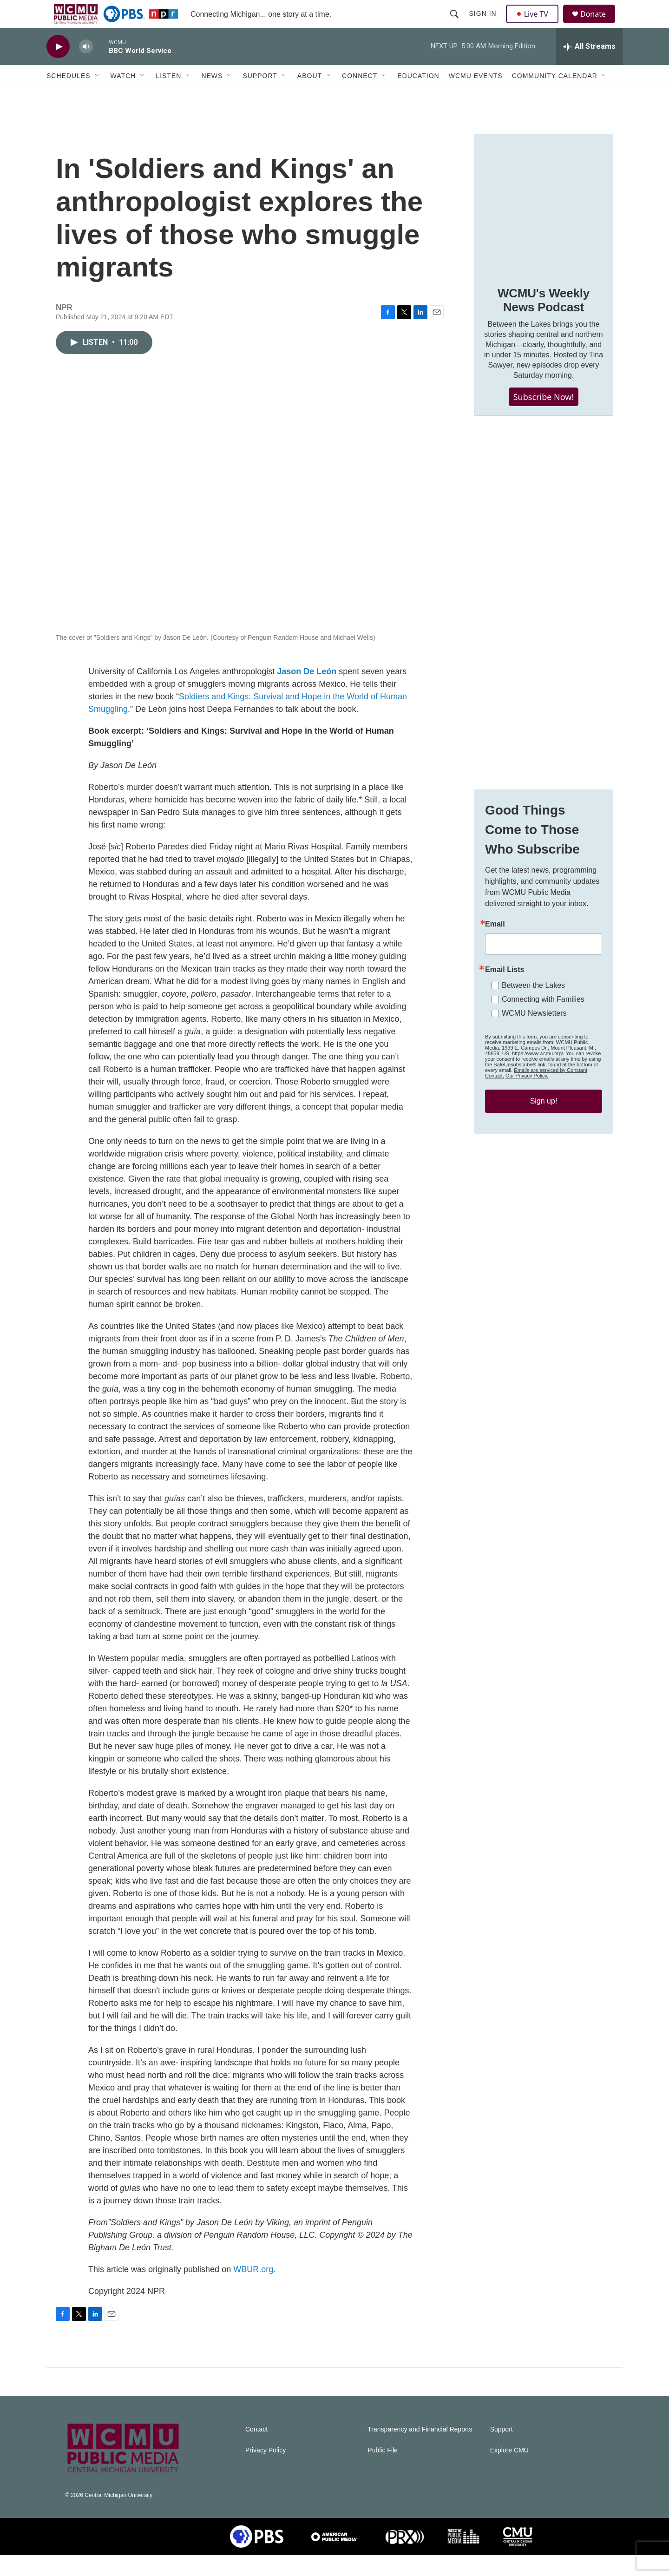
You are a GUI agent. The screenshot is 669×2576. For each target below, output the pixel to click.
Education (418, 96)
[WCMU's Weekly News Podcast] (543, 224)
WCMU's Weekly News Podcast (544, 321)
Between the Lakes (533, 1006)
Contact (256, 2450)
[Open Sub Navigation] (97, 96)
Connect (359, 96)
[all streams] (589, 67)
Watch (123, 96)
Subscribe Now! (543, 417)
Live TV (534, 24)
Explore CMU (509, 2471)
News (212, 96)
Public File (382, 2471)
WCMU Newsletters (534, 1034)
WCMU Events (476, 96)
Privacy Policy (265, 2471)
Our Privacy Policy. (526, 1096)
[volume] (86, 67)
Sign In (484, 24)
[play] (58, 67)
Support (260, 96)
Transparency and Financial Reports (419, 2450)
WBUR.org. (254, 2290)
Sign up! (544, 1122)
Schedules (68, 96)
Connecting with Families (543, 1020)
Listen (168, 96)
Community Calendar (554, 96)
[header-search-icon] (455, 24)
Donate (598, 24)
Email (495, 945)
